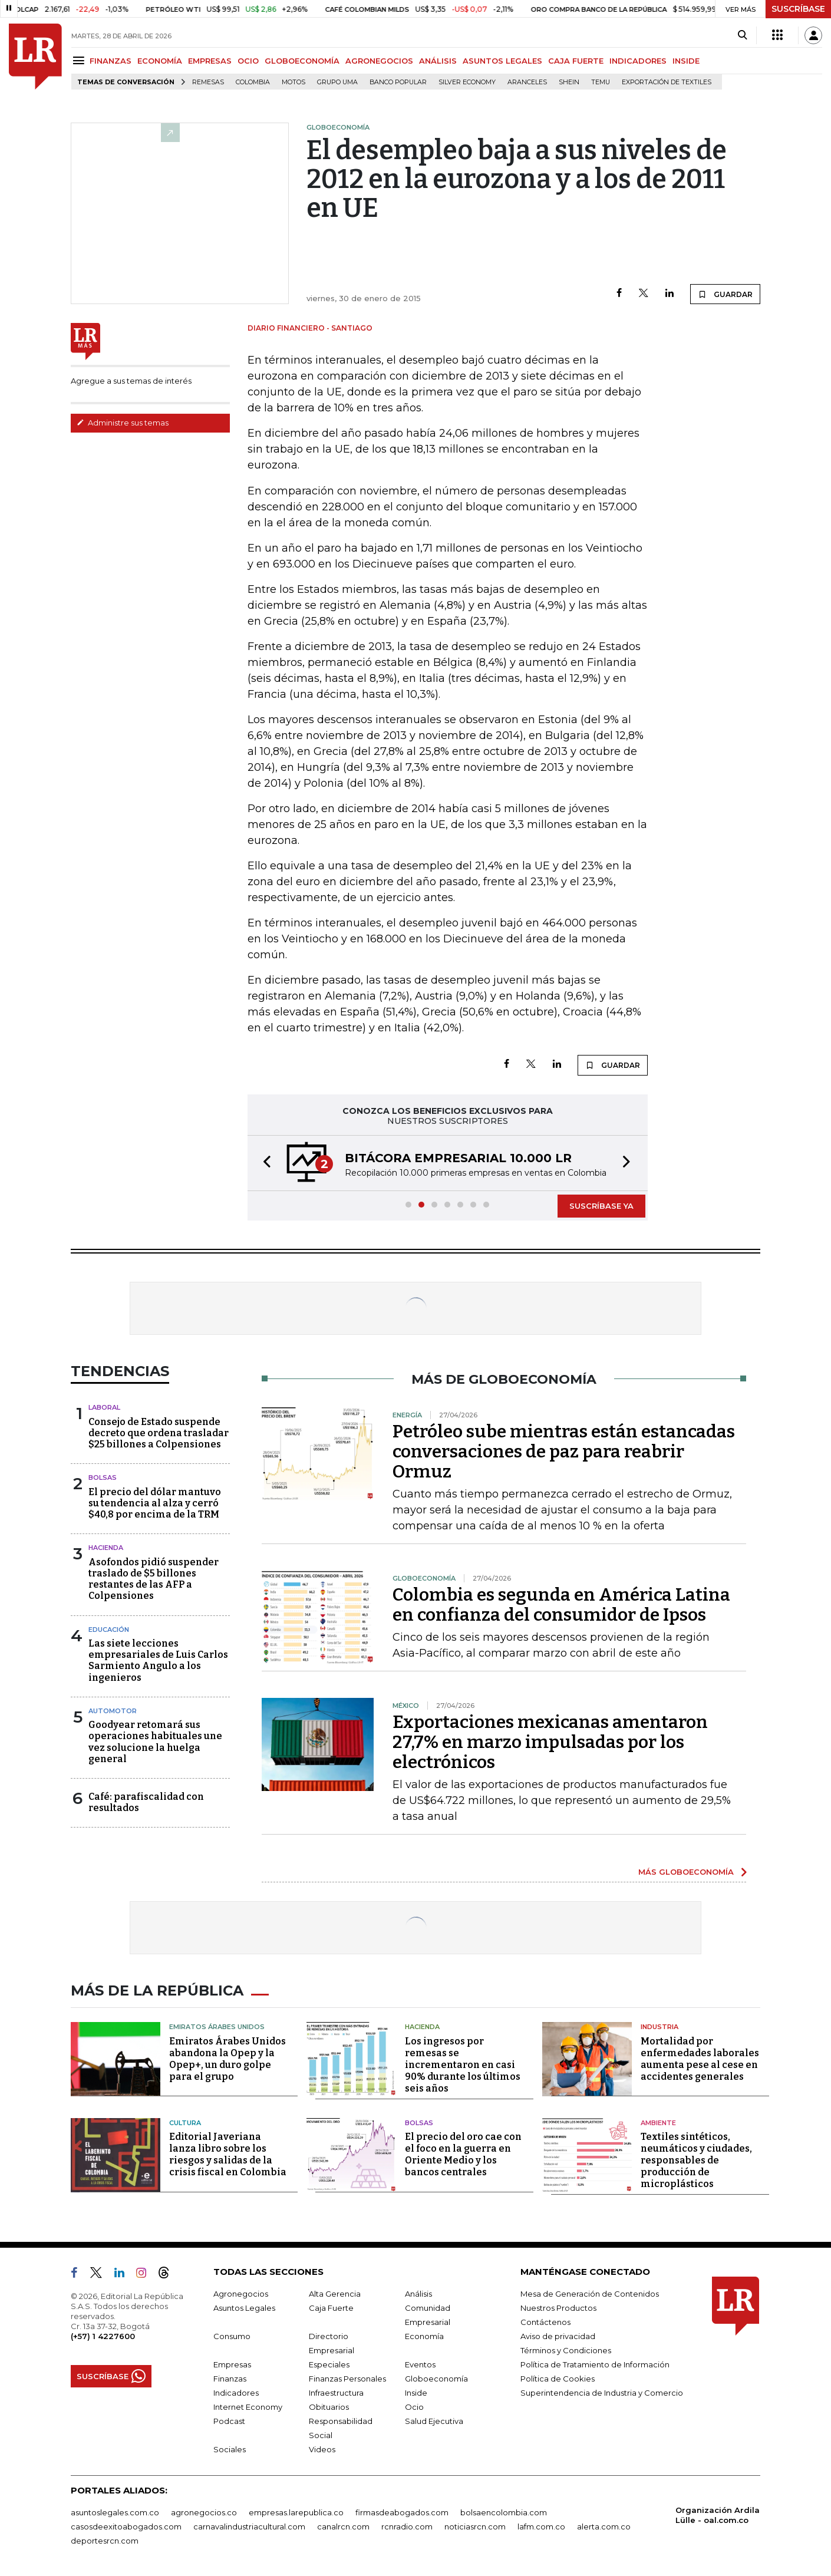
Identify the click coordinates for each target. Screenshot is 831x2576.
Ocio (414, 2407)
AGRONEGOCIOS (379, 60)
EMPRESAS (210, 60)
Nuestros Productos (558, 2308)
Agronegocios (240, 2293)
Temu (600, 82)
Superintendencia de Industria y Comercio (601, 2392)
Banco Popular (398, 82)
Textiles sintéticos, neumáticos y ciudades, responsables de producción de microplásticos (696, 2160)
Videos (322, 2449)
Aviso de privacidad (557, 2336)
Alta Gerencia (335, 2293)
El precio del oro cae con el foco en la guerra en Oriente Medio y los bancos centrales (463, 2154)
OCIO (248, 60)
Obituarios (329, 2407)
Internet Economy (247, 2407)
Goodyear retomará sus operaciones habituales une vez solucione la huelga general (155, 1741)
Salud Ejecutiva (434, 2421)
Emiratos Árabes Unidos (217, 2027)
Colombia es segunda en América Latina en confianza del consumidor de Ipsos (561, 1604)
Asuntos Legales (244, 2308)
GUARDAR (725, 294)
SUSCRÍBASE (798, 9)
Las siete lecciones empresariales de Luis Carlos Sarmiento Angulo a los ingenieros (158, 1660)
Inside (416, 2392)
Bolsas (102, 1477)
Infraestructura (336, 2392)
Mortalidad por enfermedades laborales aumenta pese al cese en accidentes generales (700, 2059)
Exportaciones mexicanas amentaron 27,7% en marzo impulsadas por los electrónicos (550, 1742)
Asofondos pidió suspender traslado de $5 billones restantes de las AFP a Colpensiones (153, 1579)
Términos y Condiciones (565, 2350)
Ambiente (658, 2123)
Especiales (329, 2364)
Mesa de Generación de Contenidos (589, 2293)
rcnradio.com (407, 2526)
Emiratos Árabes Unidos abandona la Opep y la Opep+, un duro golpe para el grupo (227, 2059)
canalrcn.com (343, 2526)
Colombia (253, 82)
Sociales (229, 2449)
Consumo (231, 2336)
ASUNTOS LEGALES (502, 60)
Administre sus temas (123, 422)
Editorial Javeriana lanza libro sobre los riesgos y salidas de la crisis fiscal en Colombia (227, 2154)
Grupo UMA (337, 82)
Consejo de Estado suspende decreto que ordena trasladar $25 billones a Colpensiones (158, 1433)
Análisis (418, 2293)
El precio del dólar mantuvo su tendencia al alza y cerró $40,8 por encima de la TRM (154, 1503)
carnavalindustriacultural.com (249, 2526)
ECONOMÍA (159, 60)
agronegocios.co (204, 2512)
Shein (569, 82)
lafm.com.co (541, 2526)
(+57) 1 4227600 (103, 2336)
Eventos (420, 2364)
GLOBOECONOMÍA (302, 60)
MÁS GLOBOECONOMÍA (686, 1871)
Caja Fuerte (331, 2308)
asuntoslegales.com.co (115, 2512)
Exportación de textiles (666, 82)
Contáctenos (545, 2322)
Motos (293, 82)
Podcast (229, 2421)
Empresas (232, 2364)
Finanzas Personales (347, 2378)
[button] (263, 1163)
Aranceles (527, 82)
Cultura (185, 2123)
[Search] (742, 35)
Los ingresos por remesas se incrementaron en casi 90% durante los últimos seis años (462, 2065)
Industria (659, 2027)
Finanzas (229, 2378)
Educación (108, 1629)
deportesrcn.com (104, 2540)
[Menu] (80, 60)
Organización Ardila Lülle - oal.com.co (717, 2515)
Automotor (112, 1711)
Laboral (104, 1407)
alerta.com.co (604, 2526)
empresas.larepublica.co (296, 2512)
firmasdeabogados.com (402, 2512)
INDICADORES (638, 60)
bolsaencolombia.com (503, 2512)
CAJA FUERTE (576, 60)
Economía (424, 2336)
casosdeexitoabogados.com (126, 2526)
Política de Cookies (557, 2378)
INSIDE (686, 60)
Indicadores (236, 2392)
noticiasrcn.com (475, 2526)
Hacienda (105, 1547)
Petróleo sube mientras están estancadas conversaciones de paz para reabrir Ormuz (564, 1451)
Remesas (208, 82)
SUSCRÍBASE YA (601, 1206)
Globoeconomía (436, 2378)
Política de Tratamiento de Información (595, 2364)
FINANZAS (110, 60)
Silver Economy (467, 82)
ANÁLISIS (438, 60)
